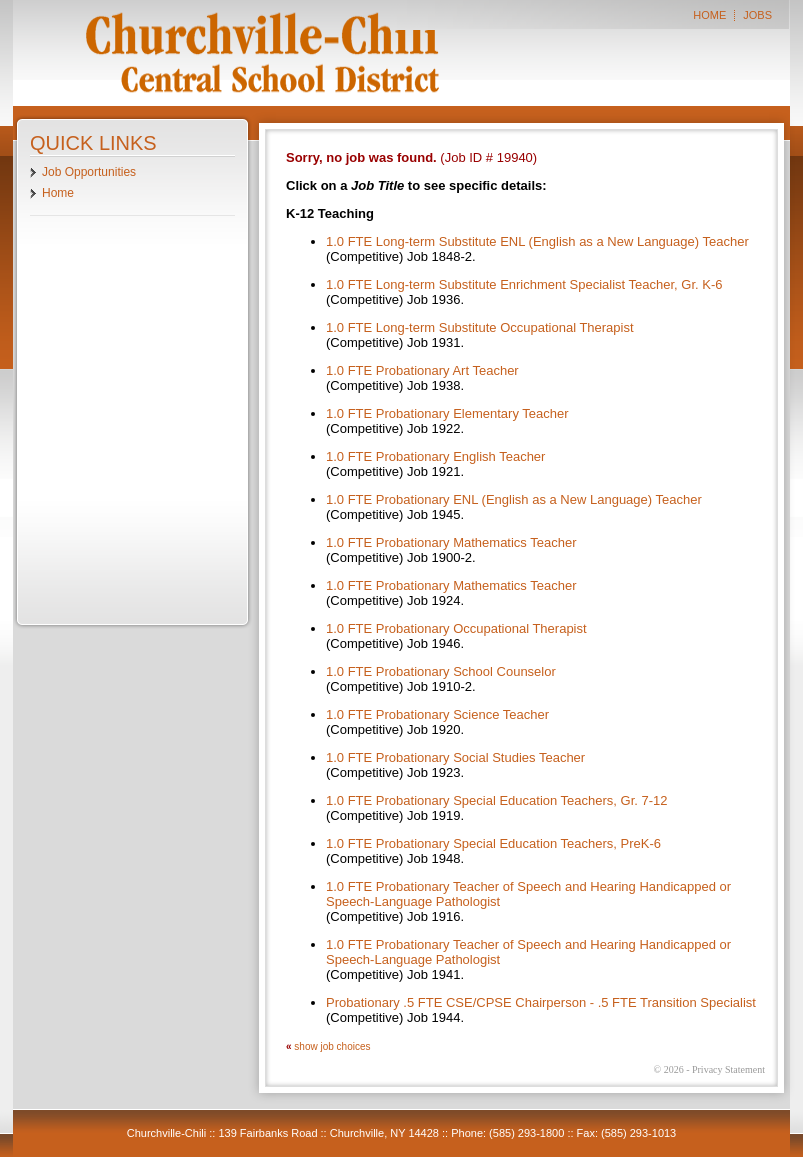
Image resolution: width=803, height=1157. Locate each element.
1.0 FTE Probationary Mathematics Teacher (451, 542)
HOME (709, 15)
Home (58, 193)
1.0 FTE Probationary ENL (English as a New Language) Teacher (514, 499)
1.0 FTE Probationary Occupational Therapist (456, 628)
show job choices (332, 1046)
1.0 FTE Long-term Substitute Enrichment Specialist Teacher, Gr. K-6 (524, 284)
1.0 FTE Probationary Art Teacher (422, 370)
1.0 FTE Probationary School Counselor (441, 671)
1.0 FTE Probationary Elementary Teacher (447, 413)
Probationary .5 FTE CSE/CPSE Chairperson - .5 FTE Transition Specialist (541, 1002)
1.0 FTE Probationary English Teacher (435, 456)
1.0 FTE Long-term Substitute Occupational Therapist (480, 327)
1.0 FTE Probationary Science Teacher (437, 714)
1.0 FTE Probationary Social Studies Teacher (455, 757)
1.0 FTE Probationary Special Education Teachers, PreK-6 (493, 843)
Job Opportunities (89, 172)
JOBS (757, 15)
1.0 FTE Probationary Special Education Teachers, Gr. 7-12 (497, 800)
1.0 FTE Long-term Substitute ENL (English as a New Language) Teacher (537, 241)
